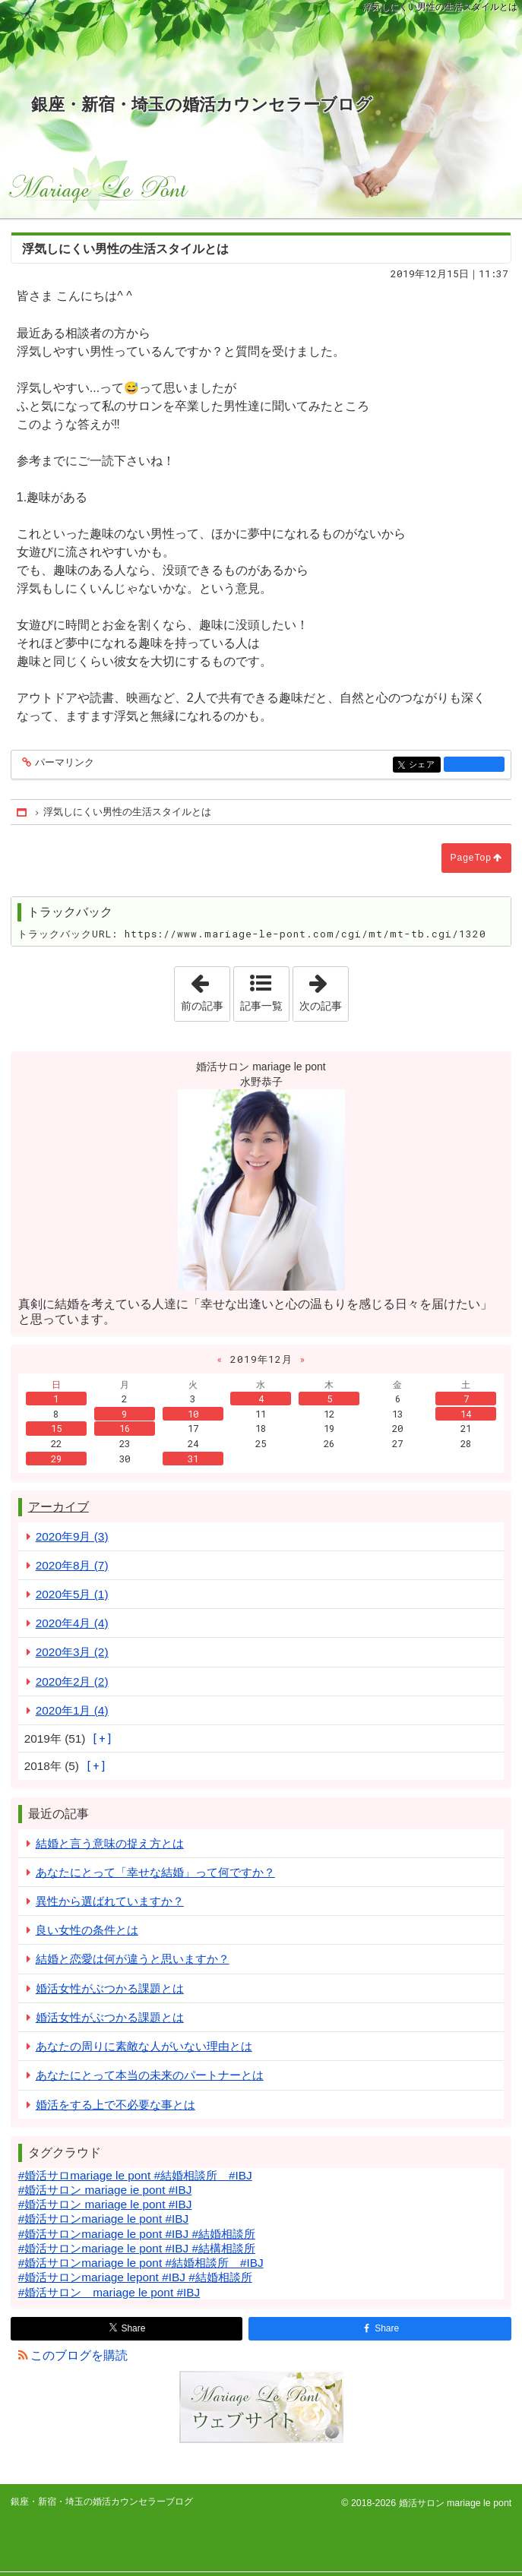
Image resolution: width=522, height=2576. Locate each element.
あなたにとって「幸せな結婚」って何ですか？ (155, 1872)
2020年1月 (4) (72, 1710)
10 (193, 1414)
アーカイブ (58, 1506)
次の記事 (323, 989)
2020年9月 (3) (72, 1536)
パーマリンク (63, 763)
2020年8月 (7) (72, 1565)
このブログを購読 (79, 2355)
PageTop (471, 857)
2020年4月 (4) (72, 1623)
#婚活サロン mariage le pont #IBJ (105, 2204)
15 (56, 1428)
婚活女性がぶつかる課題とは (110, 1988)
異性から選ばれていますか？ (110, 1901)
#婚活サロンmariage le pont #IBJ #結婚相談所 (136, 2233)
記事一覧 (261, 1006)
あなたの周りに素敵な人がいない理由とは (144, 2046)
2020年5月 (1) (72, 1594)
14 (465, 1414)
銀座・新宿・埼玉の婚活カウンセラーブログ (201, 104)
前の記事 (205, 989)
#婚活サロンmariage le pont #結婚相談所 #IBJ (141, 2262)
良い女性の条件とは (87, 1929)
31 (193, 1458)
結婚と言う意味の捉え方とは (110, 1843)
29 (56, 1458)
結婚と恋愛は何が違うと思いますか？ (132, 1958)
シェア (424, 765)
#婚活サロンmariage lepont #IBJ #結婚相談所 (135, 2277)
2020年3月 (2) (72, 1651)
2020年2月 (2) (72, 1681)
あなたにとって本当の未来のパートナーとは (150, 2075)
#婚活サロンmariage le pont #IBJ (103, 2218)
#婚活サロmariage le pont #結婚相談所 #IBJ (135, 2175)
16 (124, 1428)
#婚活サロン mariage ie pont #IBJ (105, 2189)
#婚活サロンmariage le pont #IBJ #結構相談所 (136, 2248)
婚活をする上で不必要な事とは (115, 2104)
